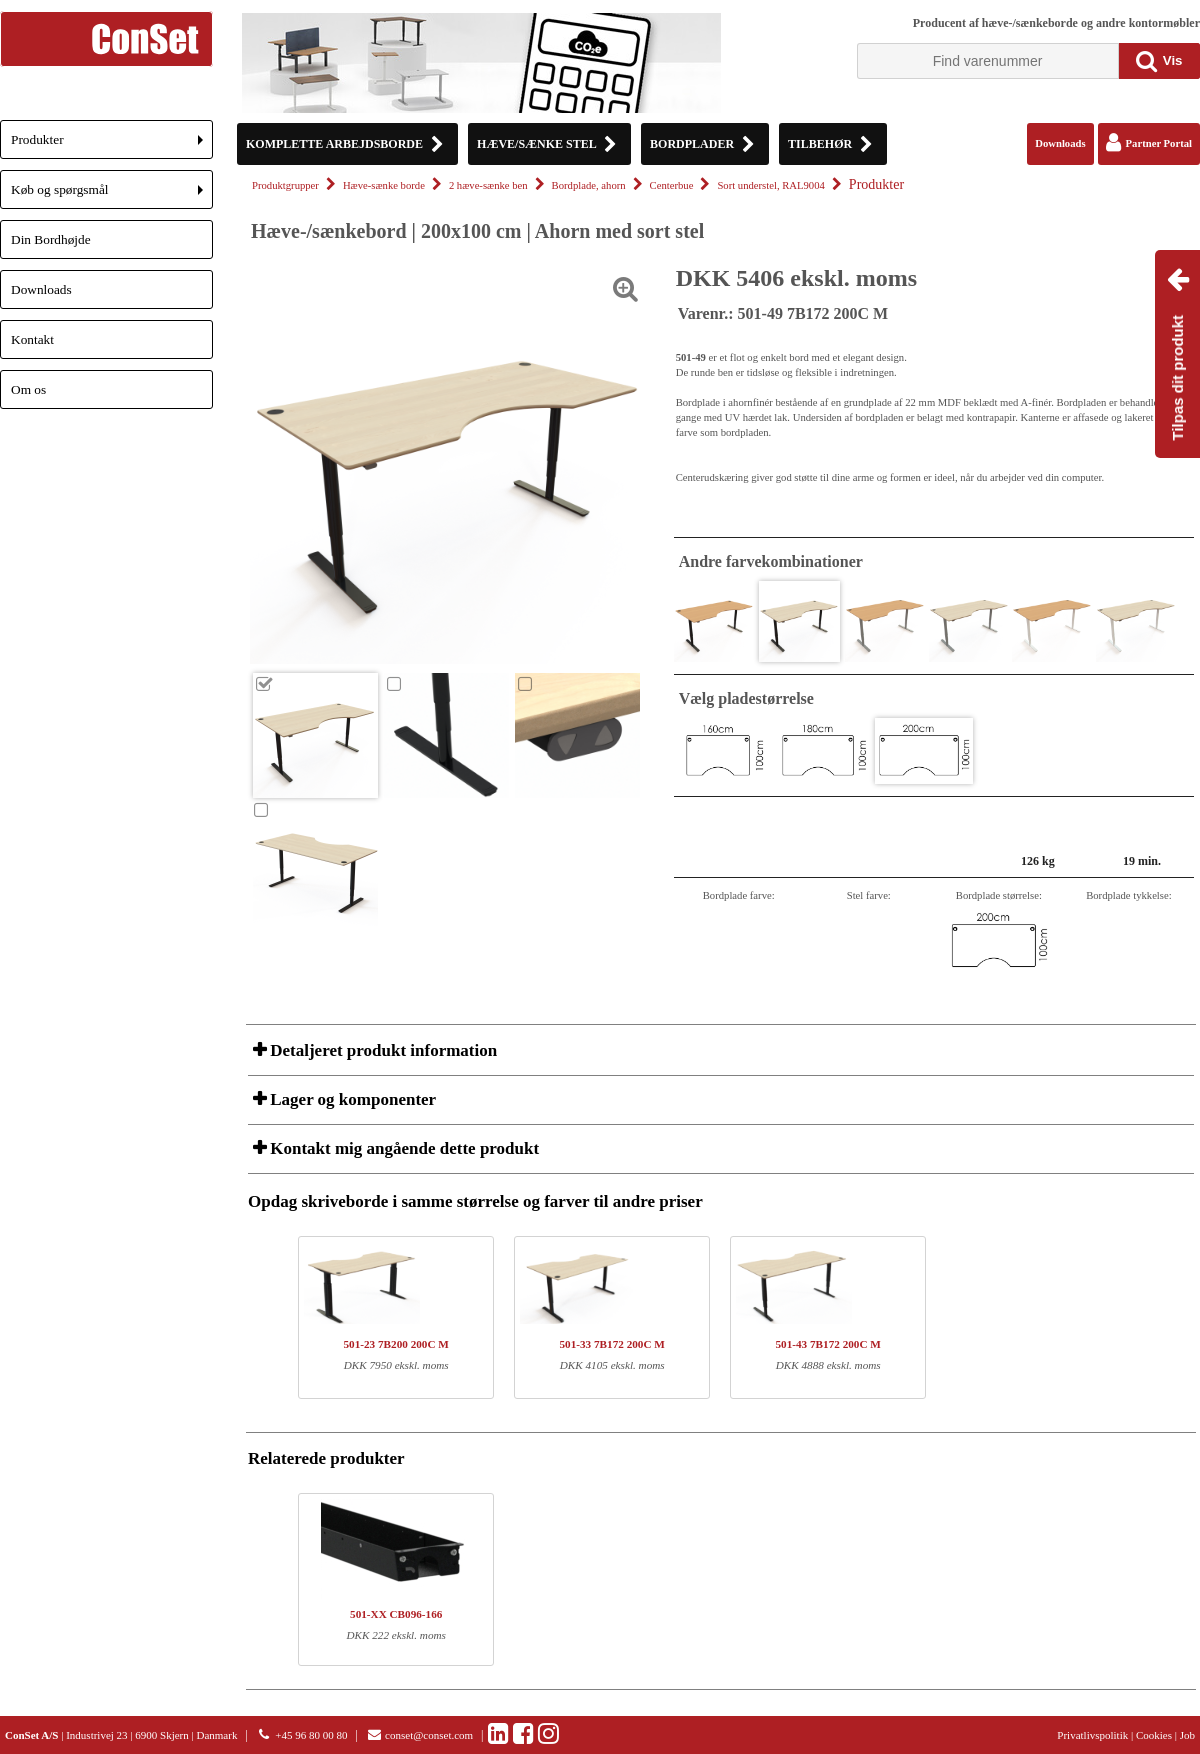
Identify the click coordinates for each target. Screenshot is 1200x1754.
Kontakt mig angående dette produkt (402, 1148)
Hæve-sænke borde (384, 185)
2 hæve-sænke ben (488, 185)
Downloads (41, 289)
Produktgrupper (285, 185)
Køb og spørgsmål (112, 195)
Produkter (112, 145)
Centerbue (672, 185)
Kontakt (32, 339)
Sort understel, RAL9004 (770, 185)
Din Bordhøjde (51, 239)
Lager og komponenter (351, 1099)
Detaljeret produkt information (381, 1050)
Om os (28, 389)
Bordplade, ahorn (589, 185)
